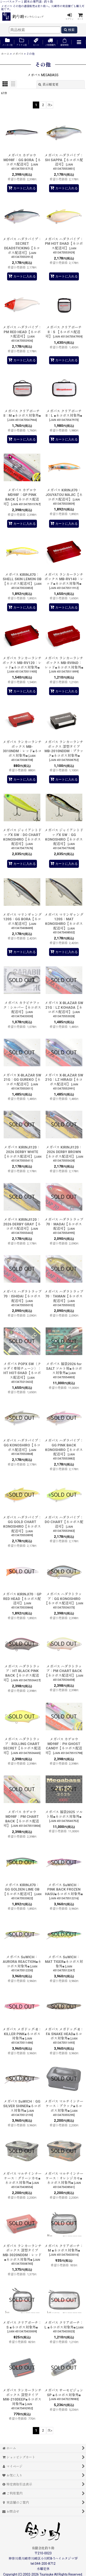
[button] (79, 42)
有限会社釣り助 (43, 2548)
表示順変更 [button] (48, 84)
